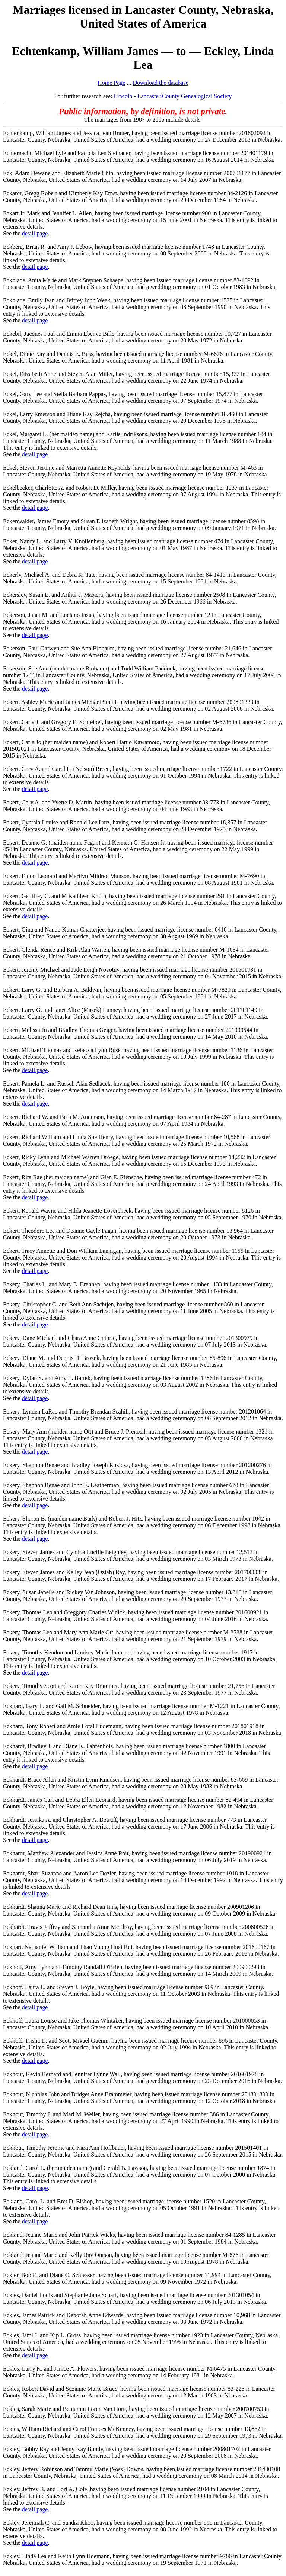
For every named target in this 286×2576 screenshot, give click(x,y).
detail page (35, 233)
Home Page (111, 83)
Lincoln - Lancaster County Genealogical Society (173, 96)
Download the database (160, 83)
